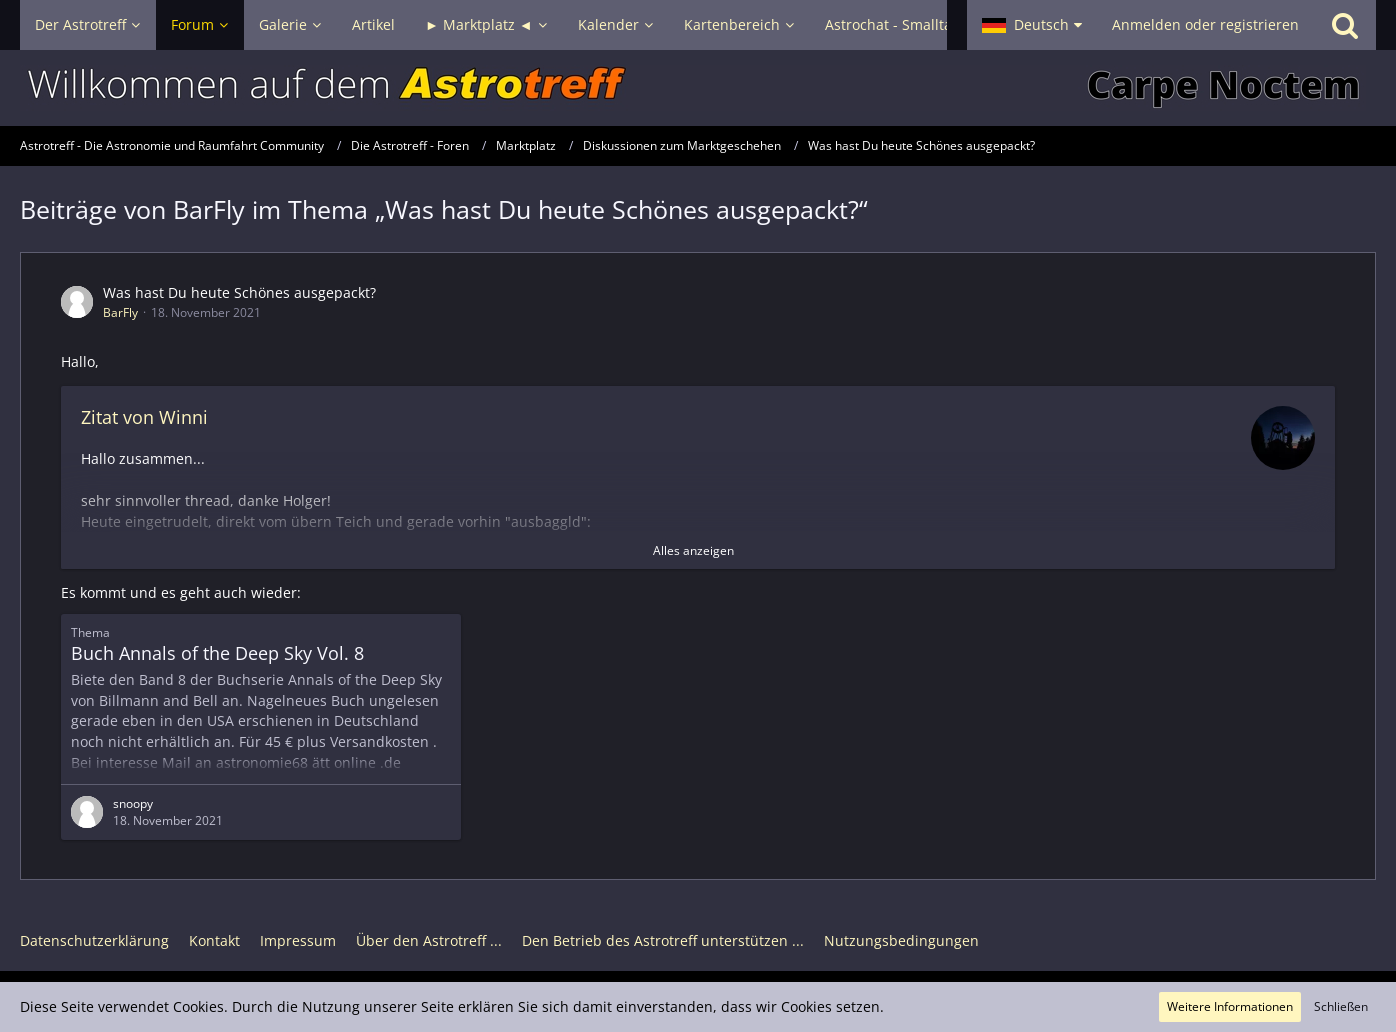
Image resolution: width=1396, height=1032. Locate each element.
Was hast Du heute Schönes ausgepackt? (239, 292)
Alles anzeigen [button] (693, 550)
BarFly (120, 312)
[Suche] (1345, 25)
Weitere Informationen (1230, 1006)
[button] (1032, 25)
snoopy (133, 803)
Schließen (1341, 1006)
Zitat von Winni (144, 417)
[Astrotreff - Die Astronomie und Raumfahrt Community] (698, 88)
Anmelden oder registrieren (1205, 24)
